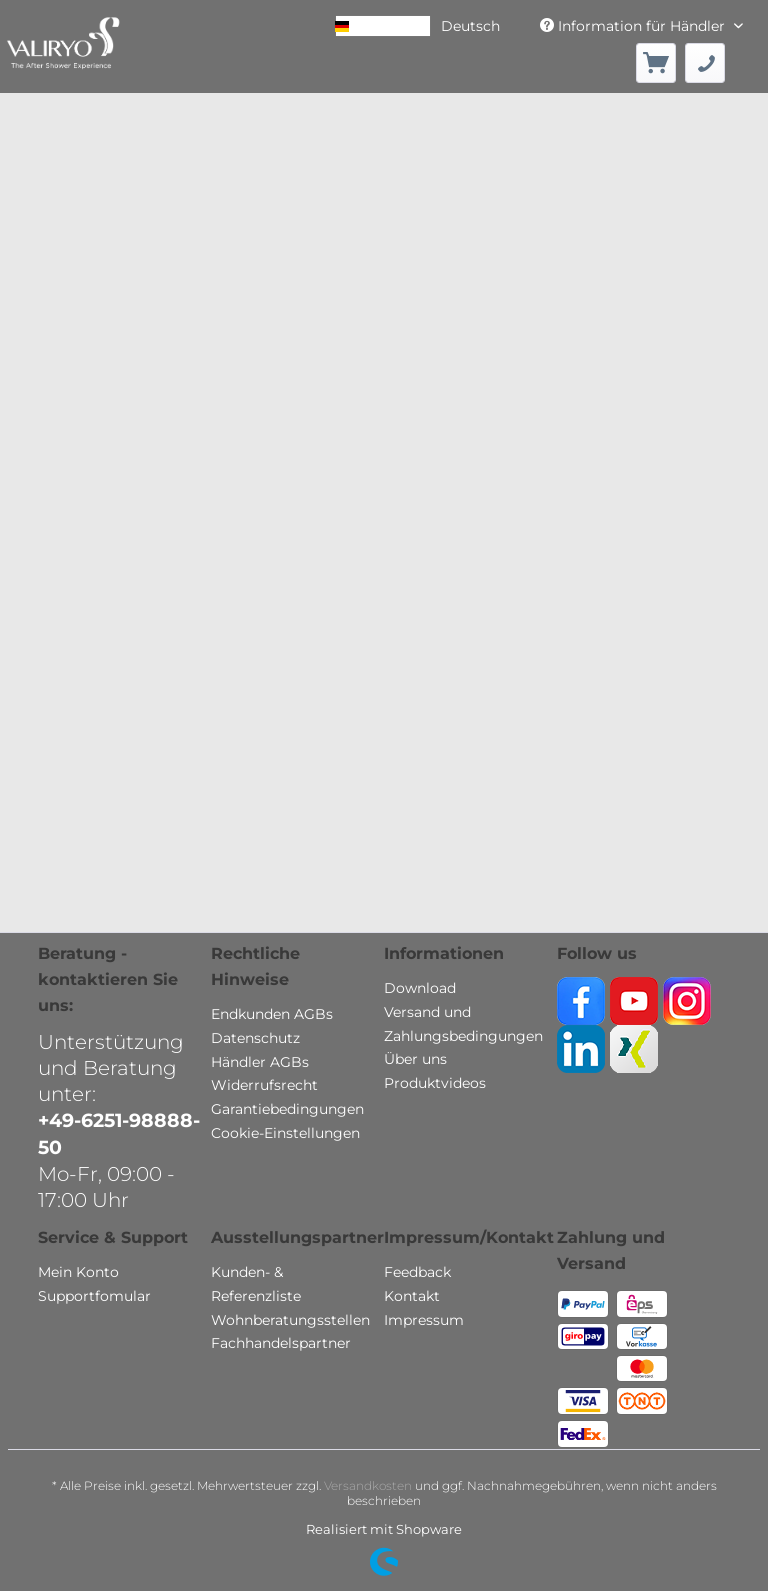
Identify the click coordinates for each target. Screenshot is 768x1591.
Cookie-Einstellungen (285, 1133)
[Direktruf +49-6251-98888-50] (705, 63)
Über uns (415, 1059)
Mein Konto (78, 1272)
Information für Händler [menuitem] (634, 26)
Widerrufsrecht (264, 1085)
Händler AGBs (260, 1062)
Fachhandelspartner (281, 1343)
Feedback (417, 1272)
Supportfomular (94, 1296)
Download (420, 988)
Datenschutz (255, 1038)
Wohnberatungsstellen (290, 1320)
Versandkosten (368, 1485)
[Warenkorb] (656, 63)
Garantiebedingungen (287, 1109)
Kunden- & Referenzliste (256, 1284)
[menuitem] (656, 63)
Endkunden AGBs (272, 1014)
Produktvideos (435, 1083)
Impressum (424, 1320)
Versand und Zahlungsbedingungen (463, 1024)
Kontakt (412, 1296)
